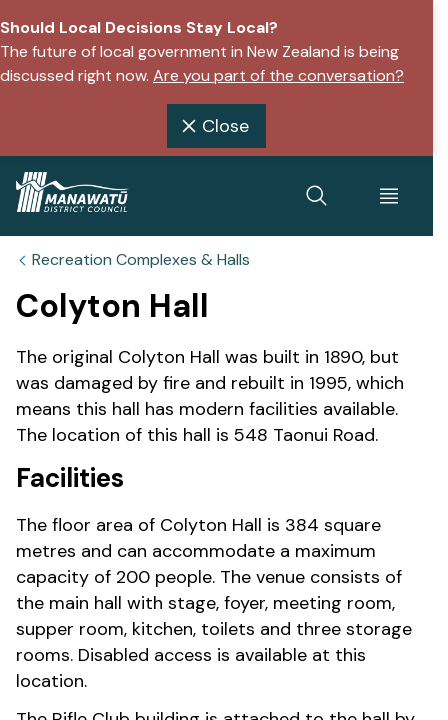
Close (212, 126)
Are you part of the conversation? (278, 75)
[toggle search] (317, 196)
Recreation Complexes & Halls (141, 260)
